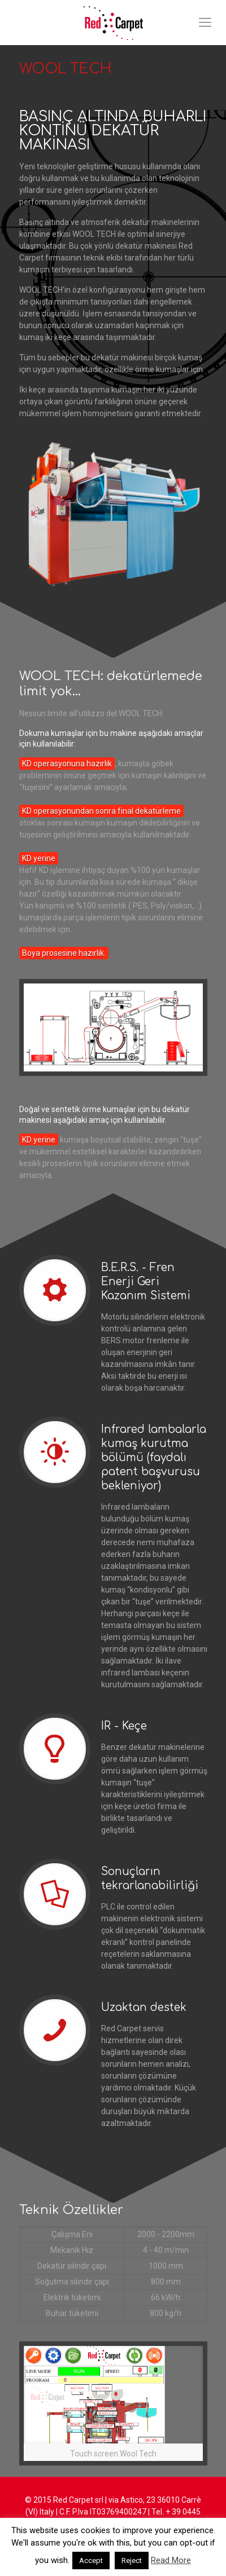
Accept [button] (91, 2560)
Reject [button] (131, 2560)
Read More (171, 2560)
